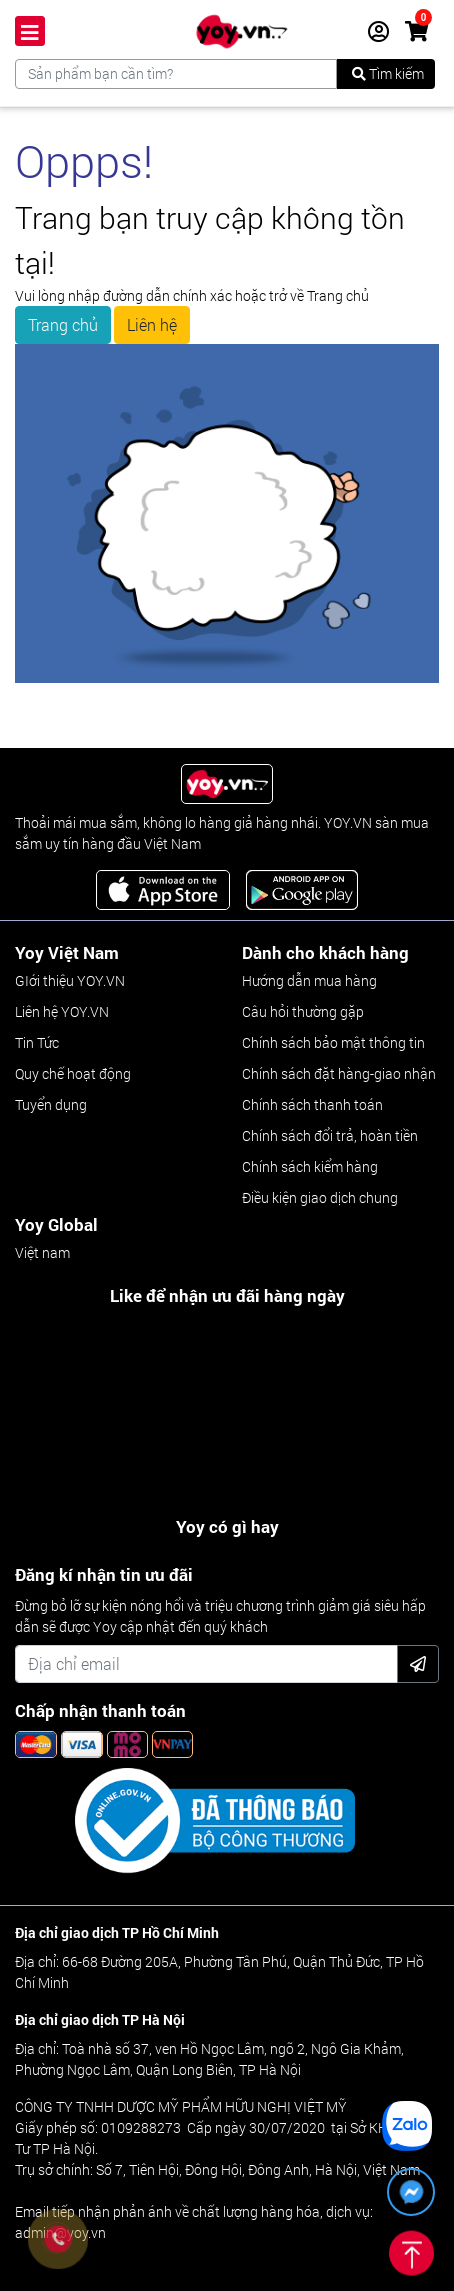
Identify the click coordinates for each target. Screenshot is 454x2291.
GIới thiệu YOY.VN (70, 980)
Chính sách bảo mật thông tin (333, 1042)
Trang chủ (63, 324)
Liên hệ (152, 324)
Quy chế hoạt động (73, 1073)
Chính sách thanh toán (312, 1104)
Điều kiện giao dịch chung (320, 1197)
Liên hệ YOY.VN (62, 1011)
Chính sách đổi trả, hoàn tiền (330, 1135)
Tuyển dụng (51, 1104)
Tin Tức (37, 1042)
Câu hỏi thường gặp (303, 1011)
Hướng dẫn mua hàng (309, 980)
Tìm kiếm (388, 73)
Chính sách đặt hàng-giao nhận (339, 1073)
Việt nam (42, 1252)
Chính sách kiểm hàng (310, 1166)
